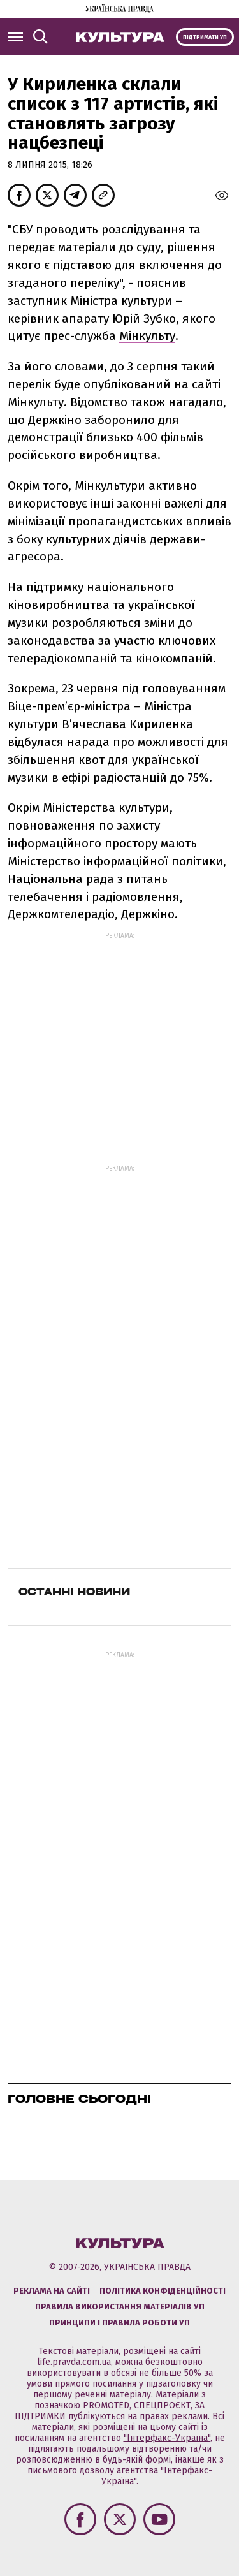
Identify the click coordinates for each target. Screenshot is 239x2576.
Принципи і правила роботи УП (119, 2322)
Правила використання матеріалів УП (120, 2306)
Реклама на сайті (51, 2290)
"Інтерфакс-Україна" (167, 2438)
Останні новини (74, 1591)
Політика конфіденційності (162, 2290)
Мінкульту (147, 335)
